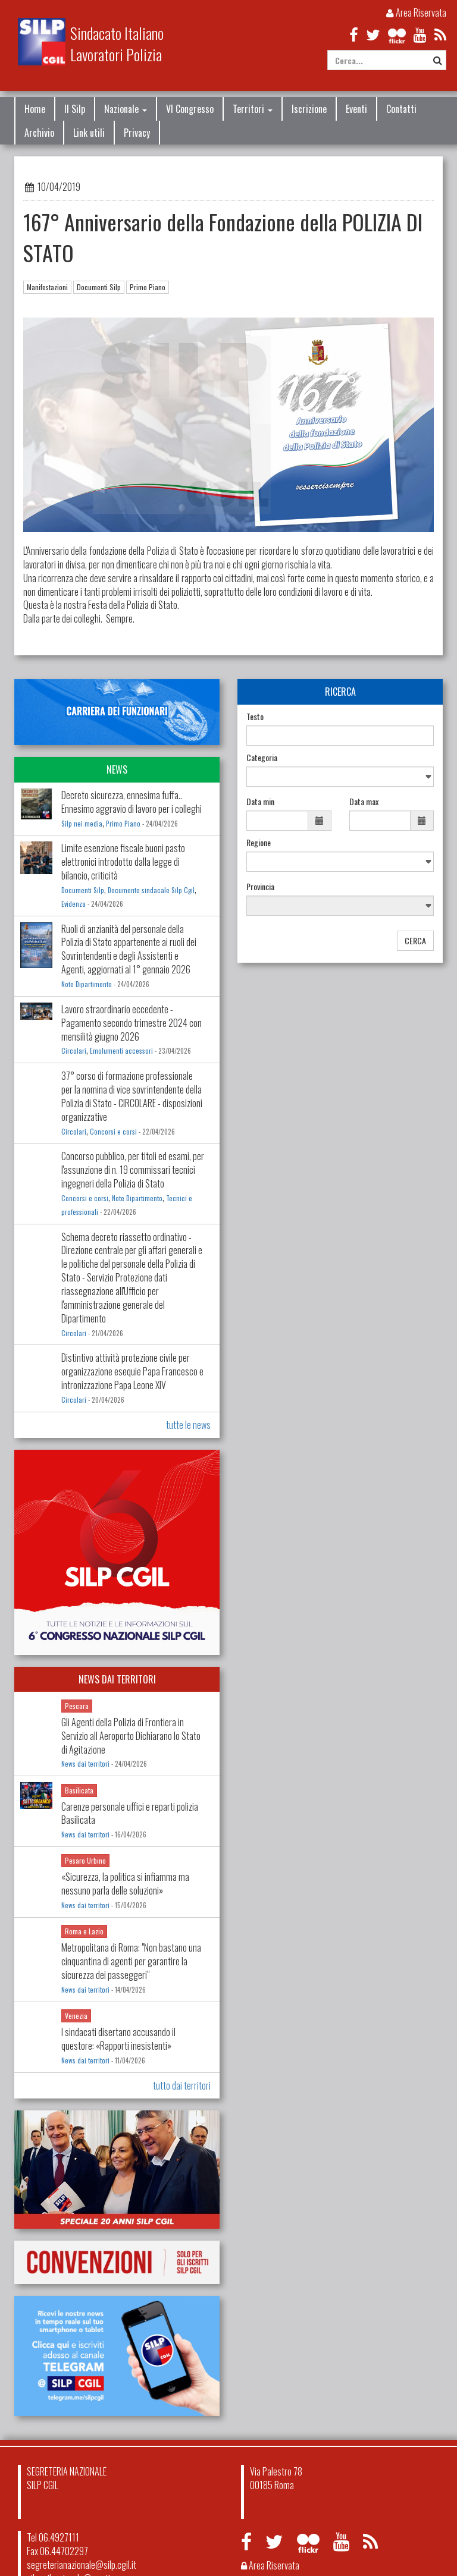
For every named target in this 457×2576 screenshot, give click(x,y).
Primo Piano (147, 287)
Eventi (356, 109)
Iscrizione (309, 109)
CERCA (415, 940)
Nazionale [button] (125, 109)
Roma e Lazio (84, 1931)
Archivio (39, 132)
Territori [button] (253, 109)
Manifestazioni (47, 287)
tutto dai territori (182, 2085)
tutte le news (188, 1425)
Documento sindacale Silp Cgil (151, 890)
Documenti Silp (99, 287)
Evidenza (73, 904)
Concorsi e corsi (113, 1131)
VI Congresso (190, 109)
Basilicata (79, 1790)
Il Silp (74, 109)
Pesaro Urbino (85, 1860)
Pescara (77, 1706)
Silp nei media (81, 823)
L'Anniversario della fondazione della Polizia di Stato (110, 551)
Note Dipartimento (86, 984)
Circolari (73, 1050)
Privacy (137, 132)
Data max (363, 802)
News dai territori (85, 1763)
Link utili (89, 132)
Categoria (261, 758)
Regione (258, 843)
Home (34, 109)
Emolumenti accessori (121, 1050)
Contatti (401, 109)
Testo (255, 716)
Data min (260, 802)
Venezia (76, 2015)
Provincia (260, 887)
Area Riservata (416, 12)
